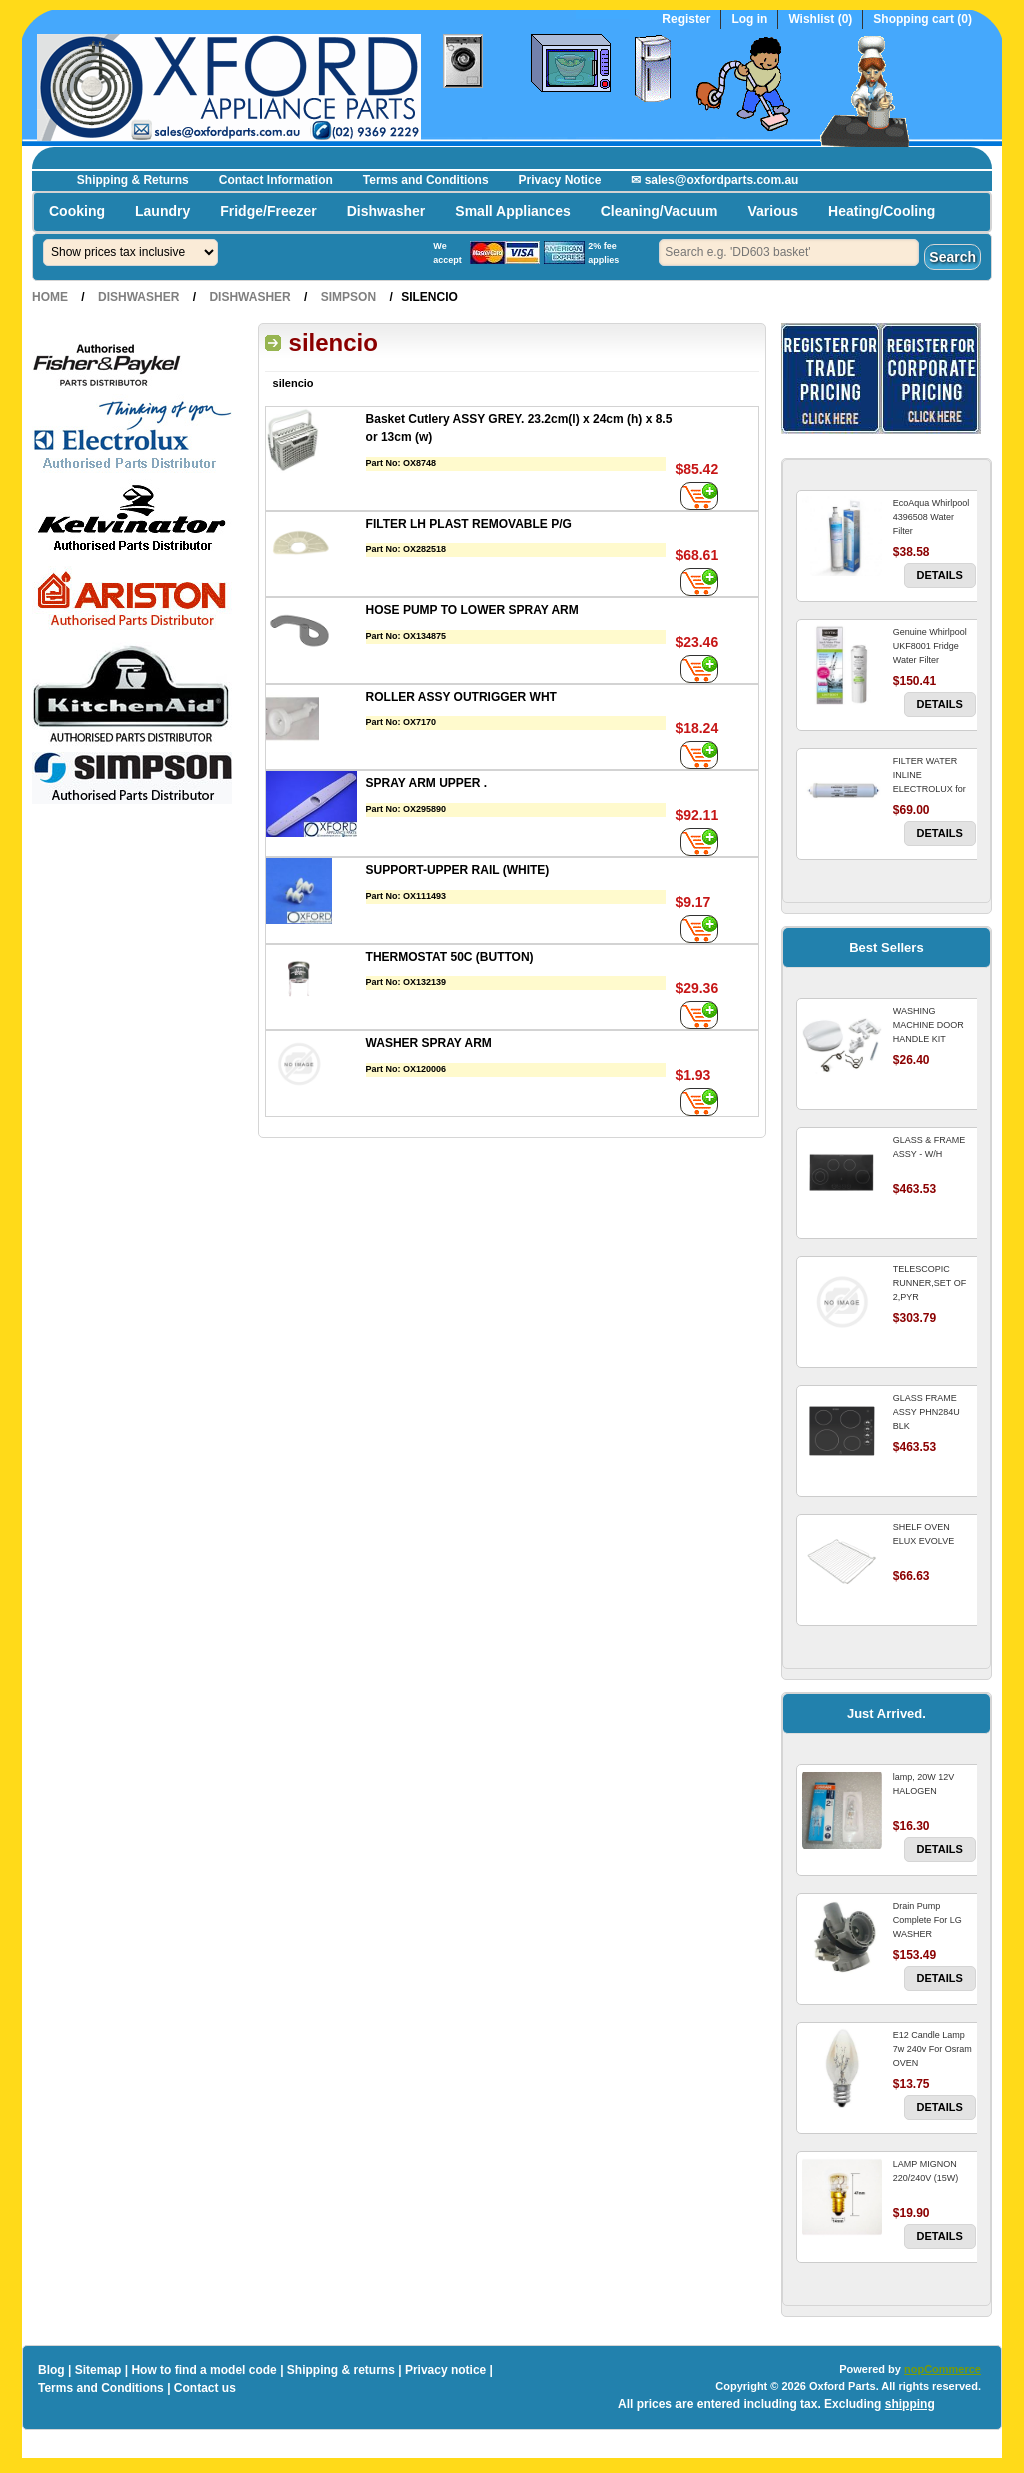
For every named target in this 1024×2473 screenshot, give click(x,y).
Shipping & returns (341, 2370)
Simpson (348, 297)
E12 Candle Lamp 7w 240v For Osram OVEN (932, 2049)
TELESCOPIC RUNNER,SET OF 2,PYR (929, 1283)
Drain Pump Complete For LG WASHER (927, 1920)
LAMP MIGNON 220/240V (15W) (926, 2171)
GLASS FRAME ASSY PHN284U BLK (926, 1412)
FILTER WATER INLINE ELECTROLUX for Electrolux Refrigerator (929, 789)
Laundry (162, 211)
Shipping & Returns (133, 180)
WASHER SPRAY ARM (429, 1043)
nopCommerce (942, 2369)
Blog (51, 2370)
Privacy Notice (560, 180)
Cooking (77, 211)
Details (940, 575)
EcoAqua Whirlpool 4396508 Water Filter (931, 517)
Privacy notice (445, 2370)
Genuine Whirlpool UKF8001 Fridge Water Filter (930, 646)
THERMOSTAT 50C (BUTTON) (450, 957)
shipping (910, 2404)
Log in (749, 19)
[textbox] (789, 252)
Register (686, 19)
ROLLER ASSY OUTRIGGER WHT (461, 697)
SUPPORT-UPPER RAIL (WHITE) (458, 870)
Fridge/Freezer (268, 211)
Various (772, 211)
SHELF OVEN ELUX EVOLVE (923, 1534)
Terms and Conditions (426, 180)
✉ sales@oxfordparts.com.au (714, 180)
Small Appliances (512, 211)
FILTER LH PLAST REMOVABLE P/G (469, 524)
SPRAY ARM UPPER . (427, 783)
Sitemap (98, 2370)
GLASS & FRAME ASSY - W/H (929, 1147)
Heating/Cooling (881, 211)
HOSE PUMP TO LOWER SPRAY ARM (472, 610)
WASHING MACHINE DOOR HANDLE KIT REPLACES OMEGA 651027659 (933, 1039)
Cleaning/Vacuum (659, 211)
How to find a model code (203, 2370)
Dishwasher (386, 211)
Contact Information (276, 180)
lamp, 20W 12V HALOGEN (924, 1784)
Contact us (205, 2388)
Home (50, 297)
